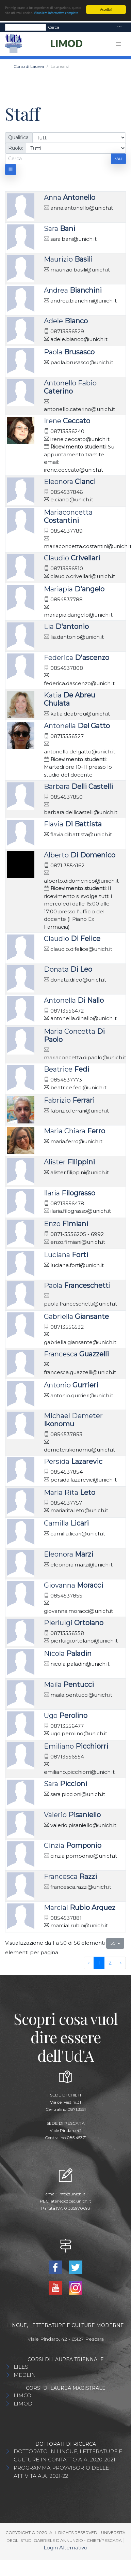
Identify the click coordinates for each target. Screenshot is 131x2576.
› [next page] (120, 1962)
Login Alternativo (65, 2547)
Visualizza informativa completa (56, 13)
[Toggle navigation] (119, 27)
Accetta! (106, 9)
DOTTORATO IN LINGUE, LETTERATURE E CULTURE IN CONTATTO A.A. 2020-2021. (68, 2455)
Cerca (53, 26)
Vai (118, 158)
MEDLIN (25, 2375)
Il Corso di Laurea (27, 66)
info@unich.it (72, 2193)
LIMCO (22, 2395)
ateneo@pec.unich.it (71, 2200)
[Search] (25, 27)
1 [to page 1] (99, 1962)
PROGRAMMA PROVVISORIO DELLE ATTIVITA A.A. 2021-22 (61, 2471)
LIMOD (23, 2403)
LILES (21, 2367)
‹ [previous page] (88, 1962)
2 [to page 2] (110, 1962)
